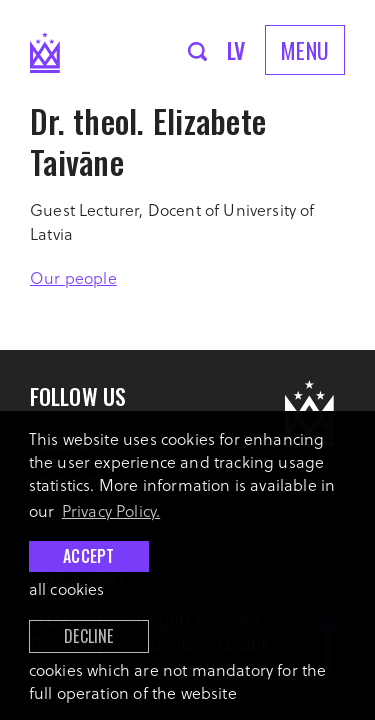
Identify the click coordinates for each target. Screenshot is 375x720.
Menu (305, 50)
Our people (73, 277)
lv (236, 50)
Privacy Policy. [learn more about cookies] (111, 510)
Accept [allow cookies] (88, 556)
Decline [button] (88, 636)
